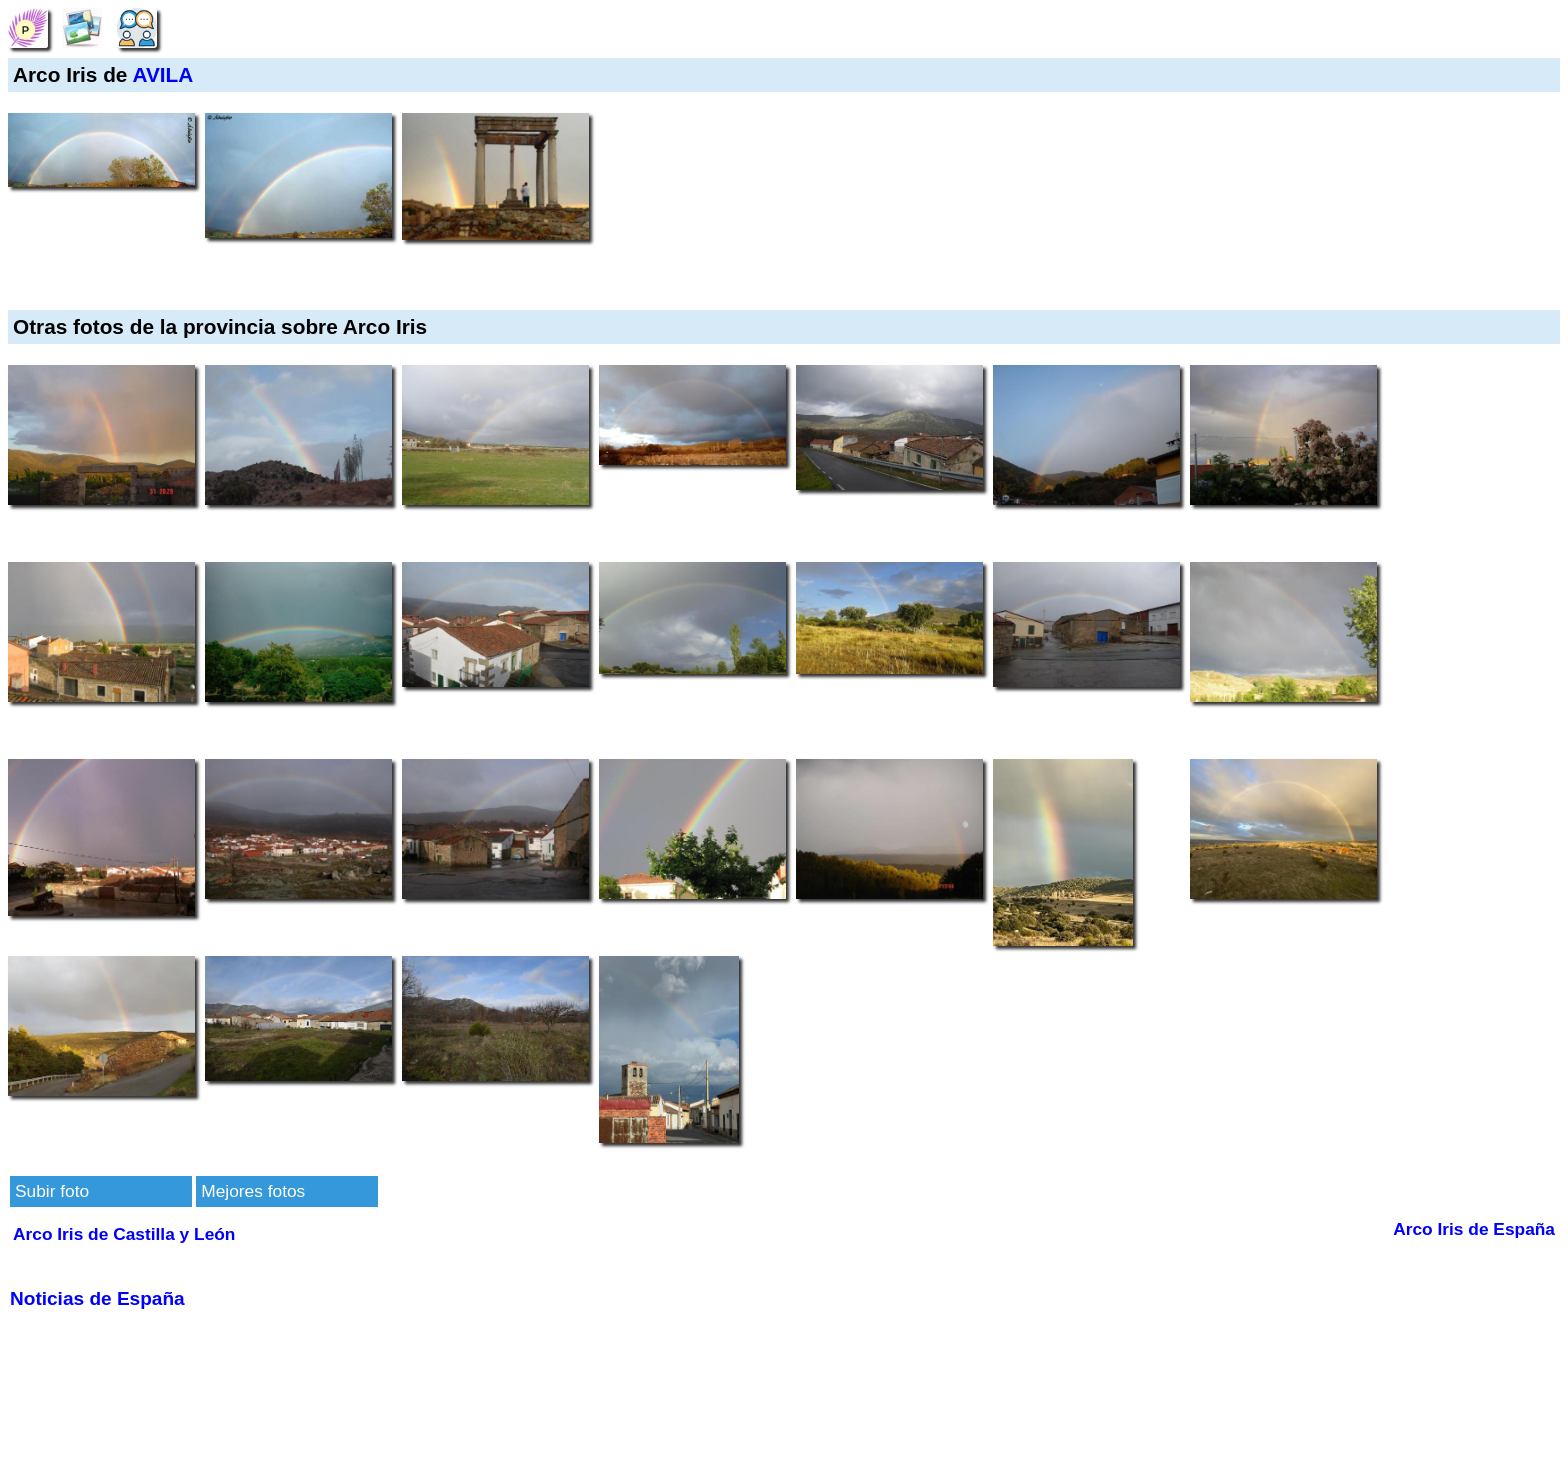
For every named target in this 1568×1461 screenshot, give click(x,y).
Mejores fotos (253, 1191)
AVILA (162, 74)
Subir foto (52, 1191)
